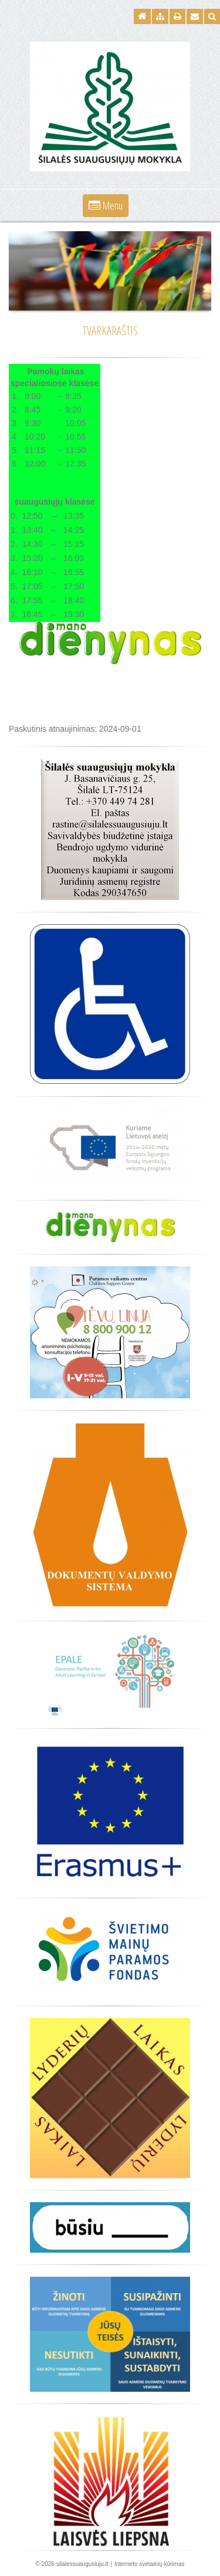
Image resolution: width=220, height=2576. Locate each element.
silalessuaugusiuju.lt (82, 2564)
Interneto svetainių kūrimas (149, 2564)
